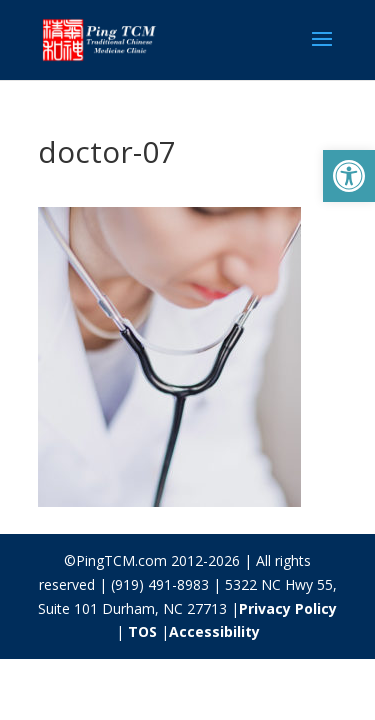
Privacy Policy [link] (288, 608)
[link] (349, 176)
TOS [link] (142, 631)
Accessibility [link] (214, 631)
